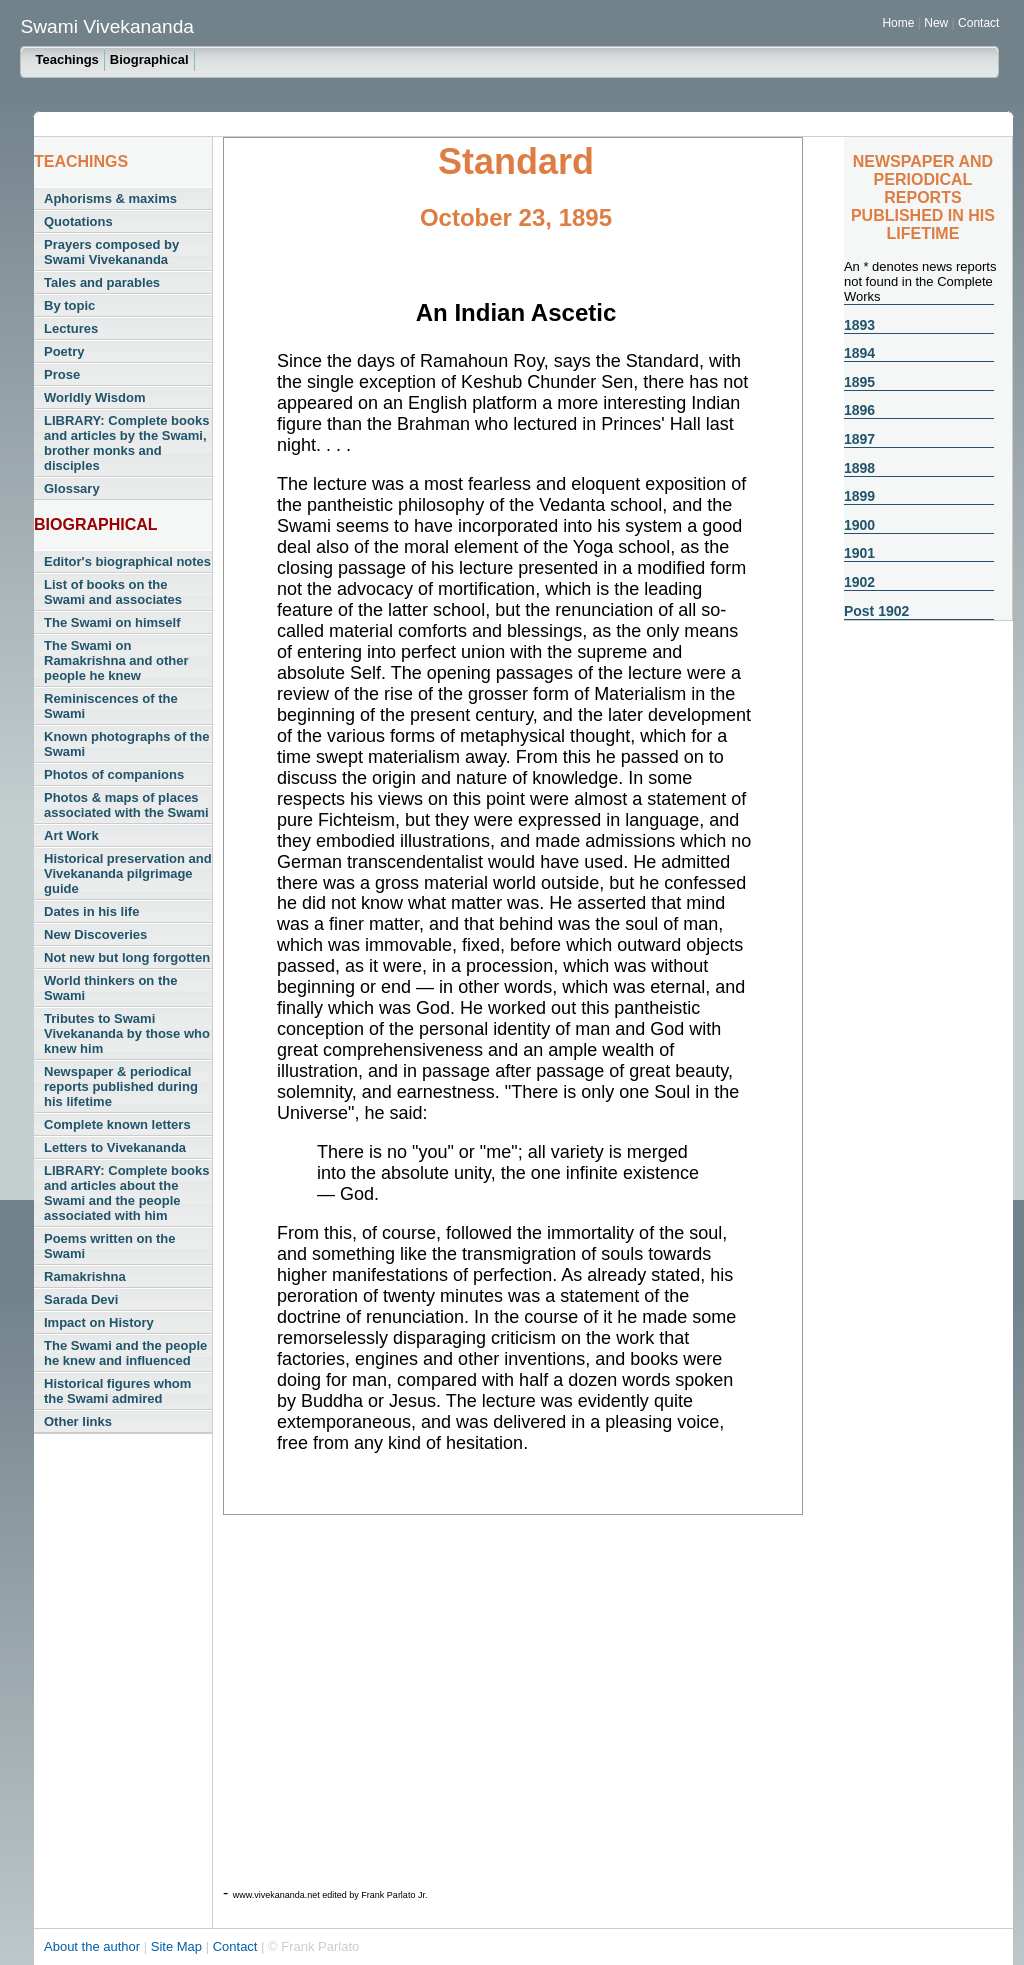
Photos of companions (114, 774)
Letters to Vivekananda (115, 1147)
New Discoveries (95, 934)
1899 (859, 496)
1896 (859, 410)
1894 (859, 353)
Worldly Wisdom (94, 397)
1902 (859, 582)
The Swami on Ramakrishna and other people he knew (116, 660)
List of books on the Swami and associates (113, 592)
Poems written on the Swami (109, 1246)
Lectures (71, 328)
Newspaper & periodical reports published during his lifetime (121, 1086)
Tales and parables (102, 282)
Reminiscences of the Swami (111, 706)
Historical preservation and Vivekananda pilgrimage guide (128, 873)
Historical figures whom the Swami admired (117, 1391)
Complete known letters (117, 1124)
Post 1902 (876, 611)
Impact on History (99, 1322)
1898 (859, 468)
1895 (859, 382)
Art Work (71, 835)
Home (898, 23)
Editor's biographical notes (127, 561)
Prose (62, 374)
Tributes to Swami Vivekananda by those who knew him (127, 1033)
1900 (859, 525)
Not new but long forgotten (127, 957)
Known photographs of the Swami (126, 744)
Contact (978, 23)
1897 (859, 439)
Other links (78, 1421)
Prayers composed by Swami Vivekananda (111, 252)
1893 (859, 325)
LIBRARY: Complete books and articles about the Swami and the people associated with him (126, 1193)
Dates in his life (91, 911)
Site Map (178, 1946)
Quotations (78, 221)
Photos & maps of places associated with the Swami (126, 805)
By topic (69, 305)
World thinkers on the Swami (110, 988)
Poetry (64, 351)
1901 (859, 553)
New (937, 23)
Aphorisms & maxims (110, 198)
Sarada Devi (81, 1299)
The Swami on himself (112, 622)
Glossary (72, 488)
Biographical (149, 59)
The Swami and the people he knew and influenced (125, 1353)
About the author (94, 1946)
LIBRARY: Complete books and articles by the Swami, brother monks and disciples (126, 443)
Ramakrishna (85, 1276)
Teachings (66, 59)
